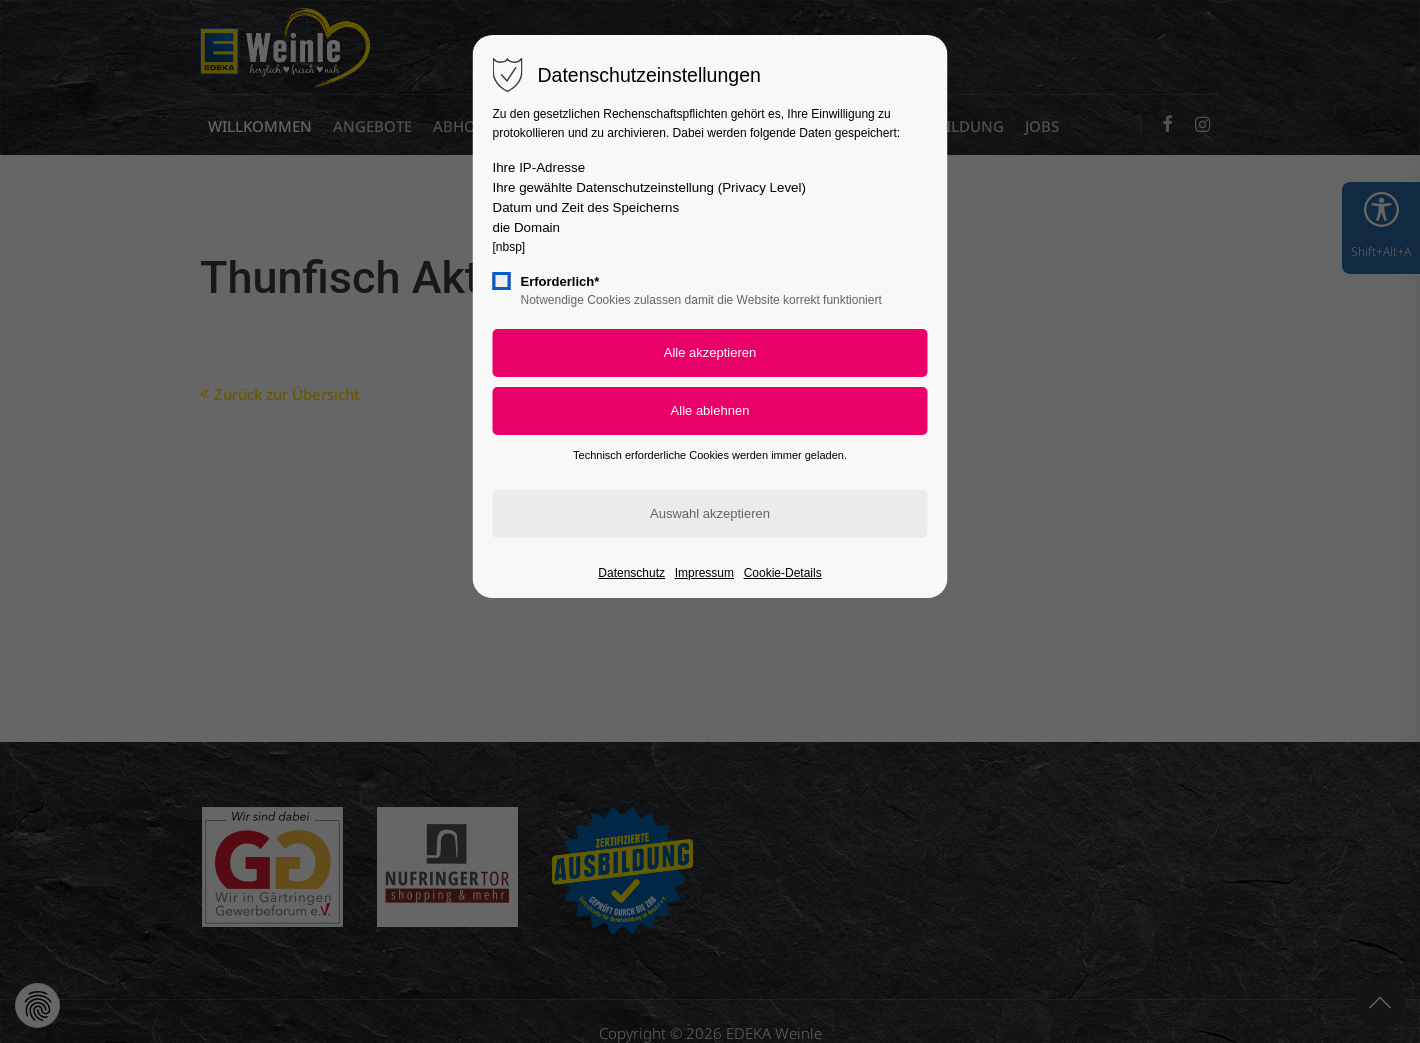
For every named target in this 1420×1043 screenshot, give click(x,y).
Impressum (704, 573)
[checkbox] (502, 281)
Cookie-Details (783, 573)
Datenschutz (631, 573)
